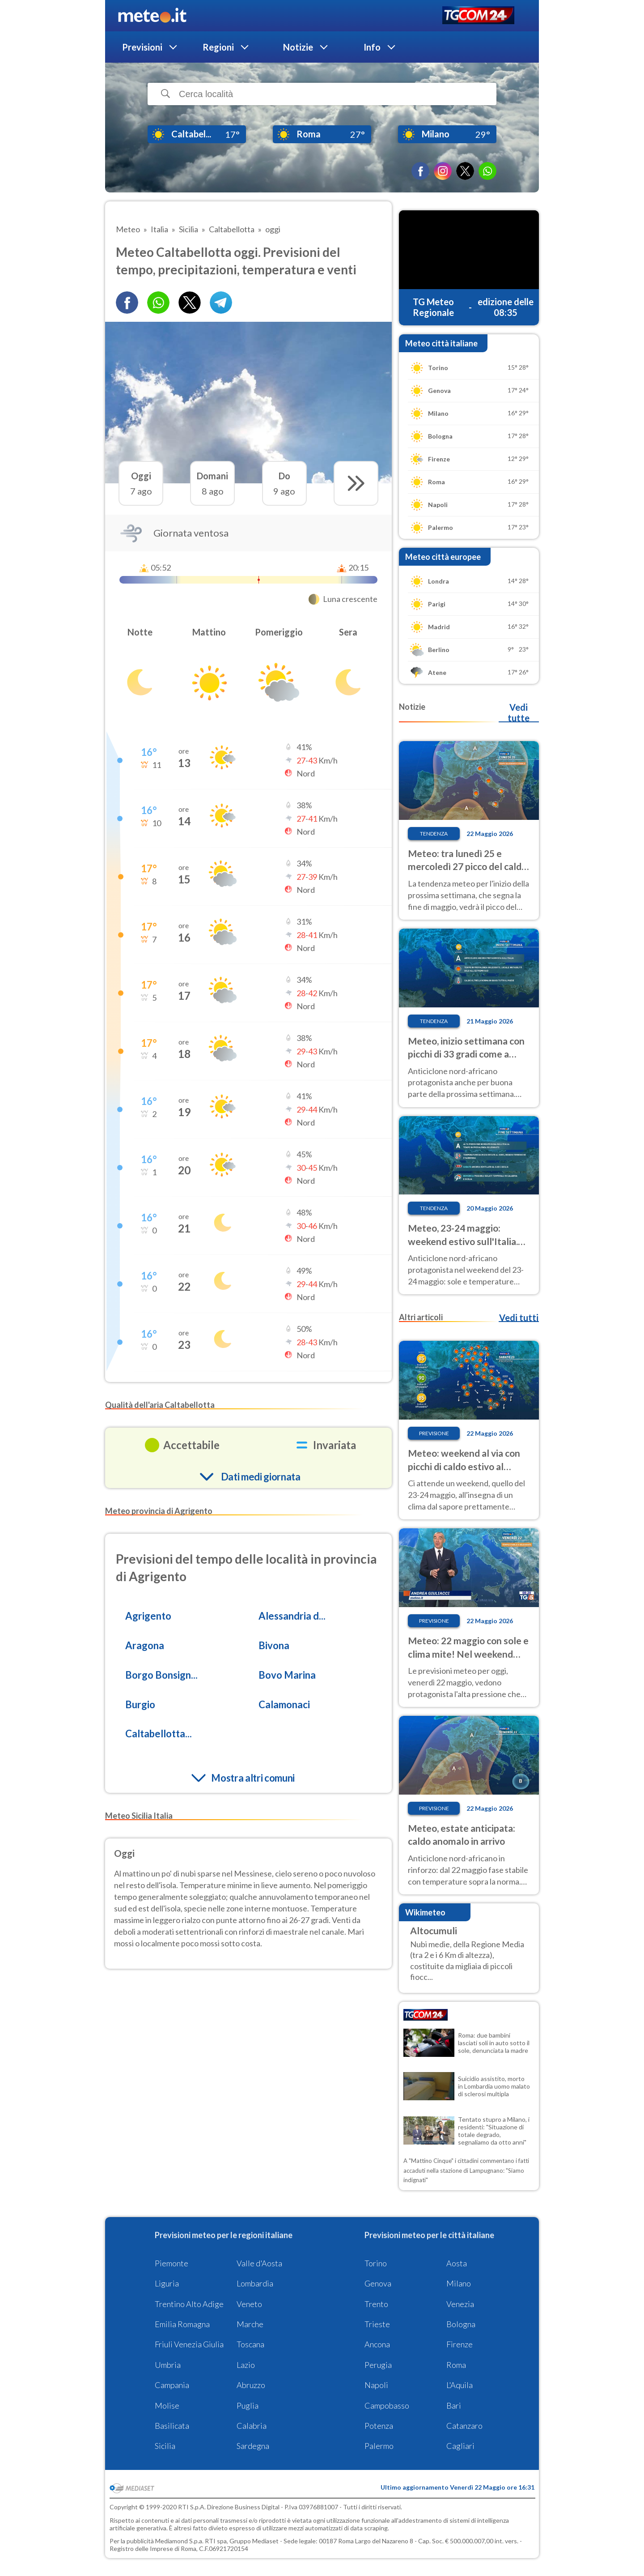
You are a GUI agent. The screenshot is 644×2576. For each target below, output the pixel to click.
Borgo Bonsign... (161, 1675)
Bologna (460, 2324)
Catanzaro (464, 2426)
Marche (250, 2324)
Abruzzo (251, 2385)
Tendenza (434, 833)
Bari (453, 2405)
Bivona (273, 1645)
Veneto (249, 2304)
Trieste (377, 2324)
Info (372, 47)
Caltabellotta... (158, 1733)
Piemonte (171, 2263)
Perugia (378, 2365)
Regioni (218, 47)
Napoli (376, 2385)
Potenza (378, 2426)
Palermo (379, 2446)
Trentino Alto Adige (189, 2304)
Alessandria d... (292, 1616)
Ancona (377, 2344)
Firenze (459, 2344)
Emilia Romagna (182, 2324)
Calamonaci (284, 1704)
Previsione (434, 1433)
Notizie (298, 47)
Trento (376, 2304)
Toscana (250, 2344)
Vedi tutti (518, 1317)
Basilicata (172, 2426)
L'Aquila (459, 2385)
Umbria (168, 2365)
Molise (167, 2405)
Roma (456, 2365)
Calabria (252, 2426)
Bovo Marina (287, 1675)
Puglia (247, 2405)
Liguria (167, 2283)
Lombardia (255, 2283)
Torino (375, 2263)
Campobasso (386, 2405)
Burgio (140, 1704)
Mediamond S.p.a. (179, 2541)
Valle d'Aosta (259, 2263)
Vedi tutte (519, 712)
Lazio (246, 2365)
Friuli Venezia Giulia (189, 2344)
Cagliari (460, 2446)
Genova (377, 2283)
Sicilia (165, 2446)
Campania (172, 2385)
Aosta (456, 2263)
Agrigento (148, 1616)
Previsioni (142, 47)
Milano (458, 2283)
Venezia (460, 2304)
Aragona (144, 1645)
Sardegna (253, 2446)
